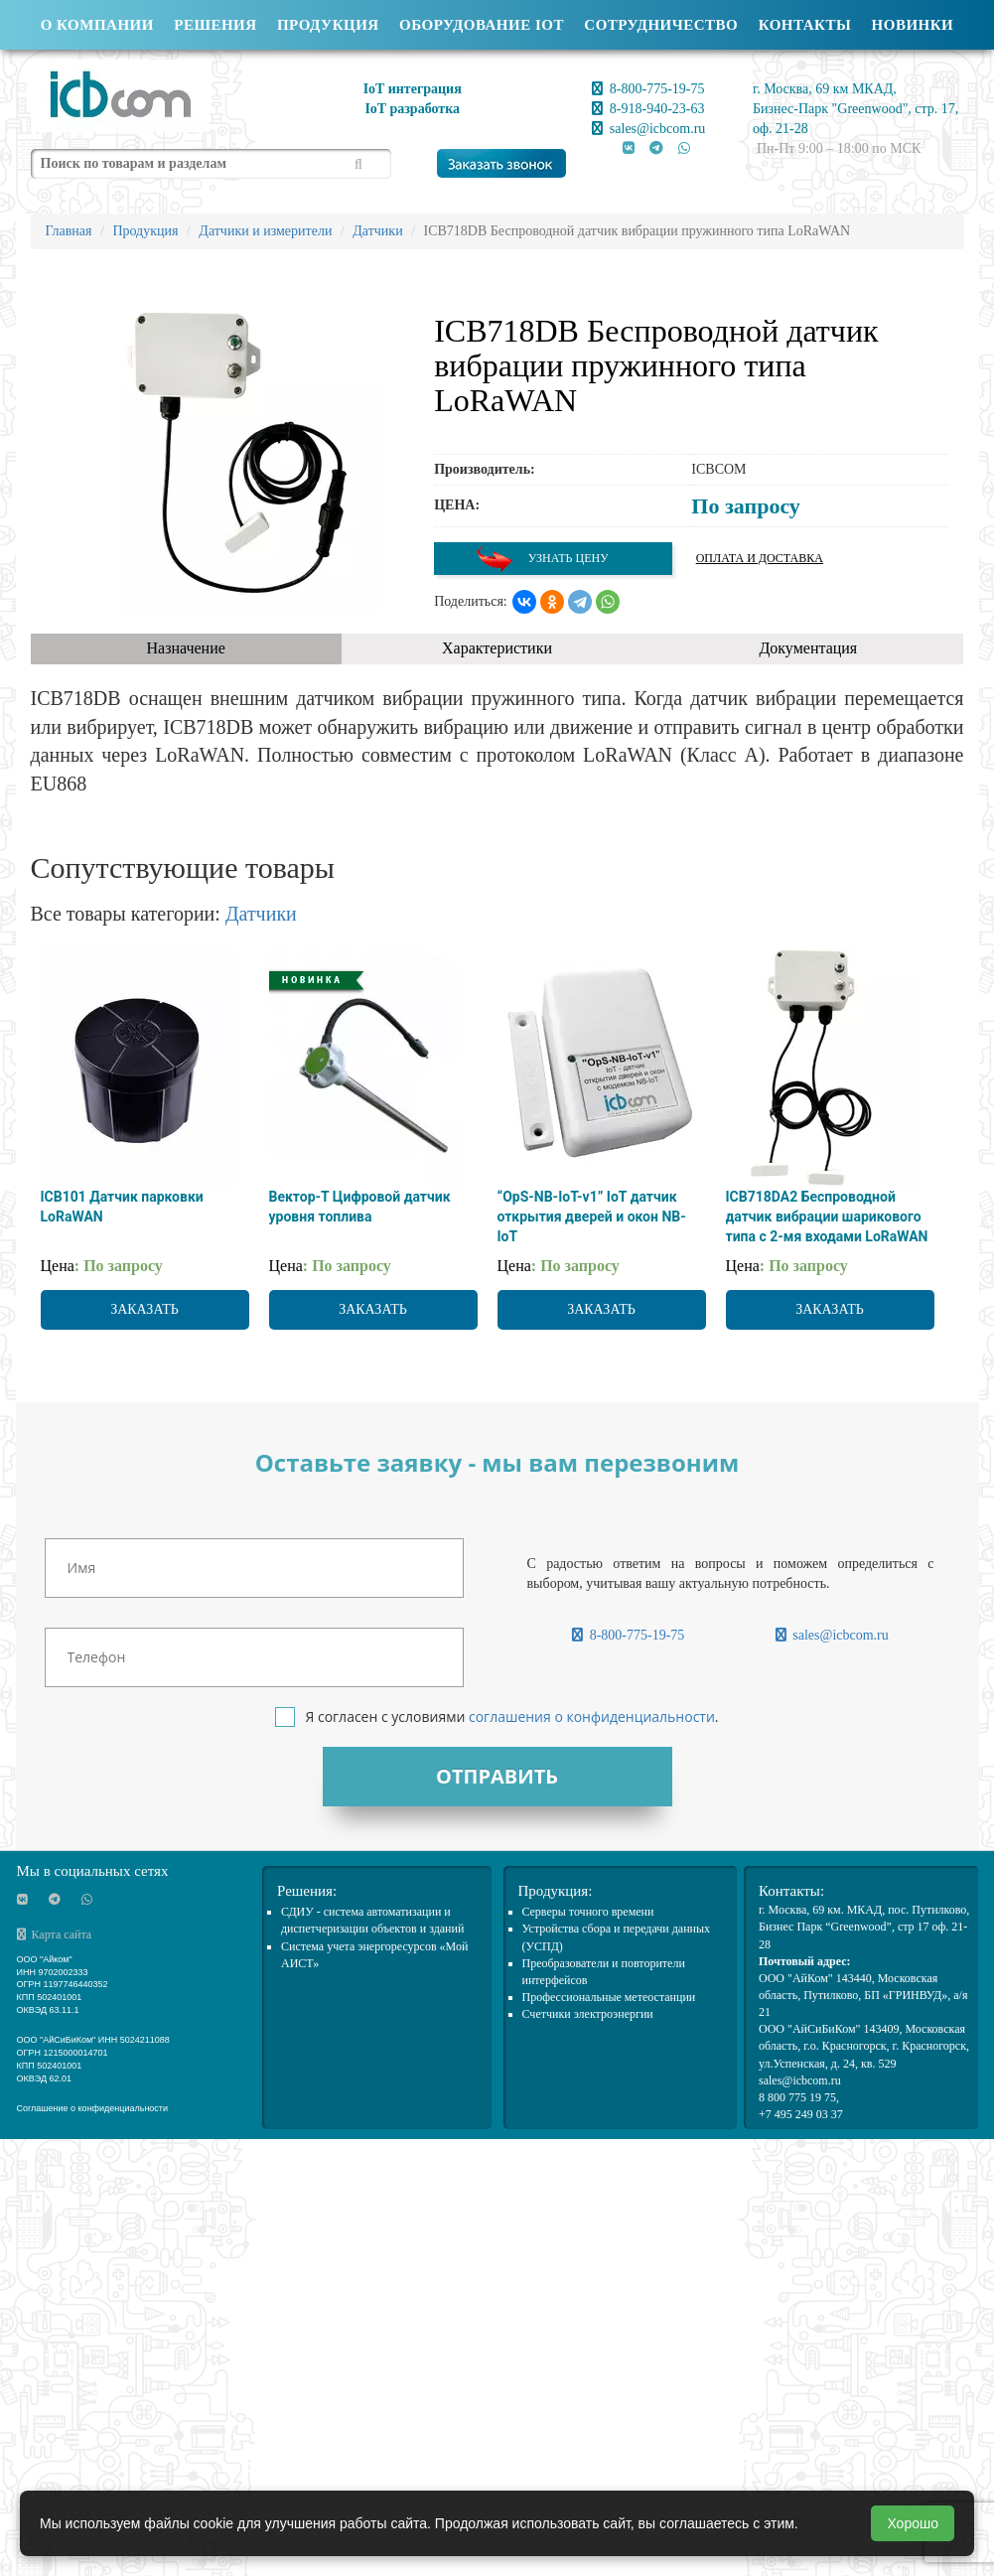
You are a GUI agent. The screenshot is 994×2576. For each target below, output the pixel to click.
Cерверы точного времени (588, 1912)
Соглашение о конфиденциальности (93, 2108)
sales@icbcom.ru (648, 128)
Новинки (913, 25)
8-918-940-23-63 (648, 108)
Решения (215, 25)
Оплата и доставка (759, 558)
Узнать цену (542, 558)
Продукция (328, 25)
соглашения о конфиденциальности (592, 1716)
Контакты (805, 25)
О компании (97, 25)
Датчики (261, 914)
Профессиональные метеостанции (609, 1997)
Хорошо (912, 2523)
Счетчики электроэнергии (587, 2014)
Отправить (497, 1776)
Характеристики (497, 648)
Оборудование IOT (481, 25)
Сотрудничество (661, 25)
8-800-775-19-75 (648, 88)
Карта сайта (54, 1934)
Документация (808, 648)
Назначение (185, 648)
